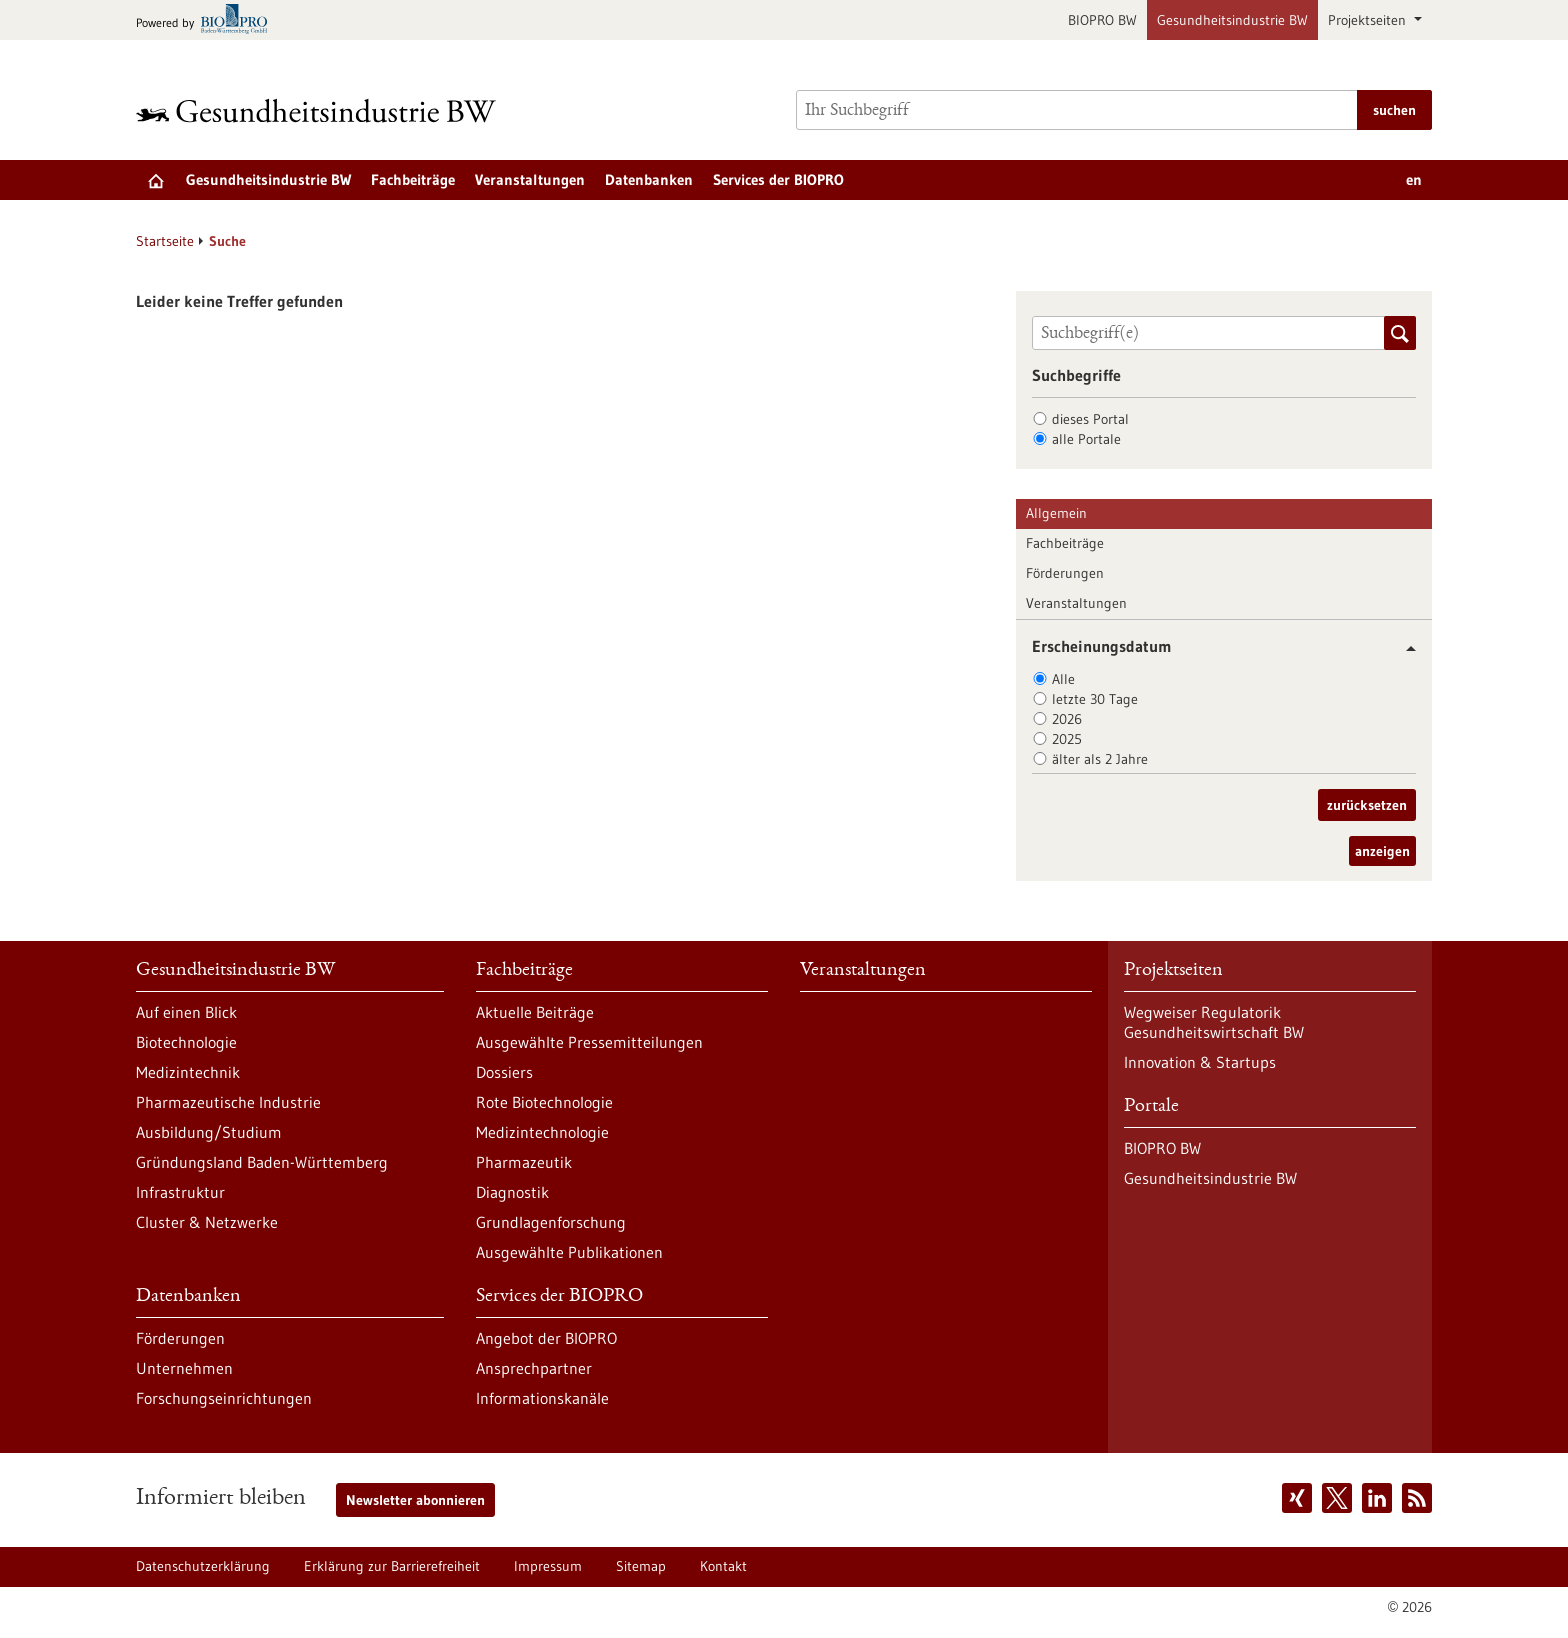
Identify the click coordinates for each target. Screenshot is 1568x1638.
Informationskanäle (542, 1398)
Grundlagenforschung (551, 1222)
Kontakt (723, 1566)
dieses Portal (1090, 419)
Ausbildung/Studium (209, 1132)
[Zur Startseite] (321, 110)
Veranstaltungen (530, 179)
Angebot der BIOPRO (546, 1338)
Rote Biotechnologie (544, 1102)
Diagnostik (512, 1192)
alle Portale (1086, 439)
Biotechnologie (186, 1042)
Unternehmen (184, 1368)
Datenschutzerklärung (203, 1566)
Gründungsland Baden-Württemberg (262, 1162)
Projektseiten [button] (1369, 20)
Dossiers (504, 1072)
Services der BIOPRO (778, 179)
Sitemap (641, 1566)
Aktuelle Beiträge (535, 1012)
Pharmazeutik (524, 1162)
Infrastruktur (180, 1192)
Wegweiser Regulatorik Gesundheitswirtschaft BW (1214, 1022)
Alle (1063, 679)
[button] (1403, 648)
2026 (1067, 719)
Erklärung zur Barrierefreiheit (392, 1566)
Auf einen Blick (186, 1012)
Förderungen (1065, 573)
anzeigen (1382, 851)
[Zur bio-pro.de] (207, 20)
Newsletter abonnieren (415, 1500)
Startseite (165, 241)
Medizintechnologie (542, 1132)
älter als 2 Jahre (1100, 759)
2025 (1067, 739)
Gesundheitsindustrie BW (1232, 20)
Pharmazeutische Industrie (228, 1102)
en (1414, 179)
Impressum (548, 1566)
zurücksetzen (1367, 805)
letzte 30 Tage (1095, 699)
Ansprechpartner (534, 1368)
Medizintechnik (188, 1072)
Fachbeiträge (413, 179)
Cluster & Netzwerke (207, 1222)
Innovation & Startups (1200, 1062)
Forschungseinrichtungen (224, 1398)
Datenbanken (649, 179)
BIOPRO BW (1102, 20)
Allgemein (1056, 513)
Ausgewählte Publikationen (569, 1252)
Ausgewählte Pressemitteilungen (589, 1042)
